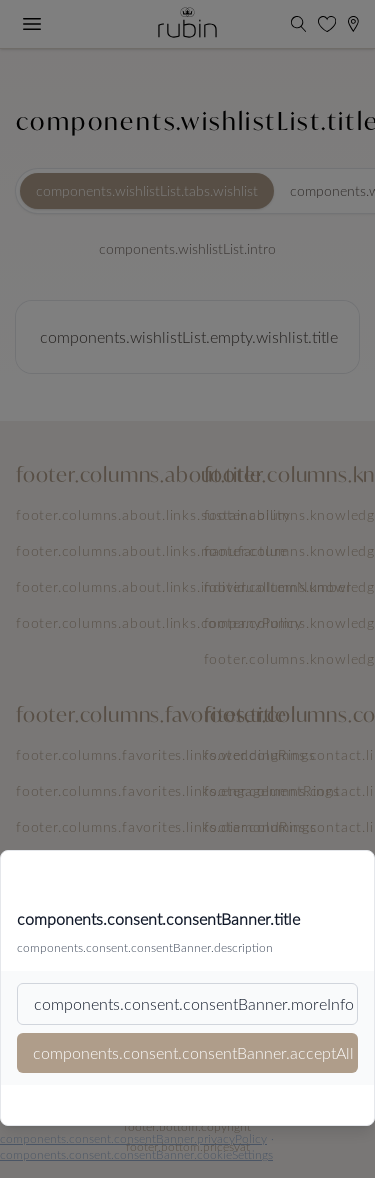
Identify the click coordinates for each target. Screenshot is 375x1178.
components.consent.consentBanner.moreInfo (194, 1003)
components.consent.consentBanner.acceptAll (193, 1052)
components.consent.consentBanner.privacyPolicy (133, 1138)
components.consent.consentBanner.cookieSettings (136, 1154)
